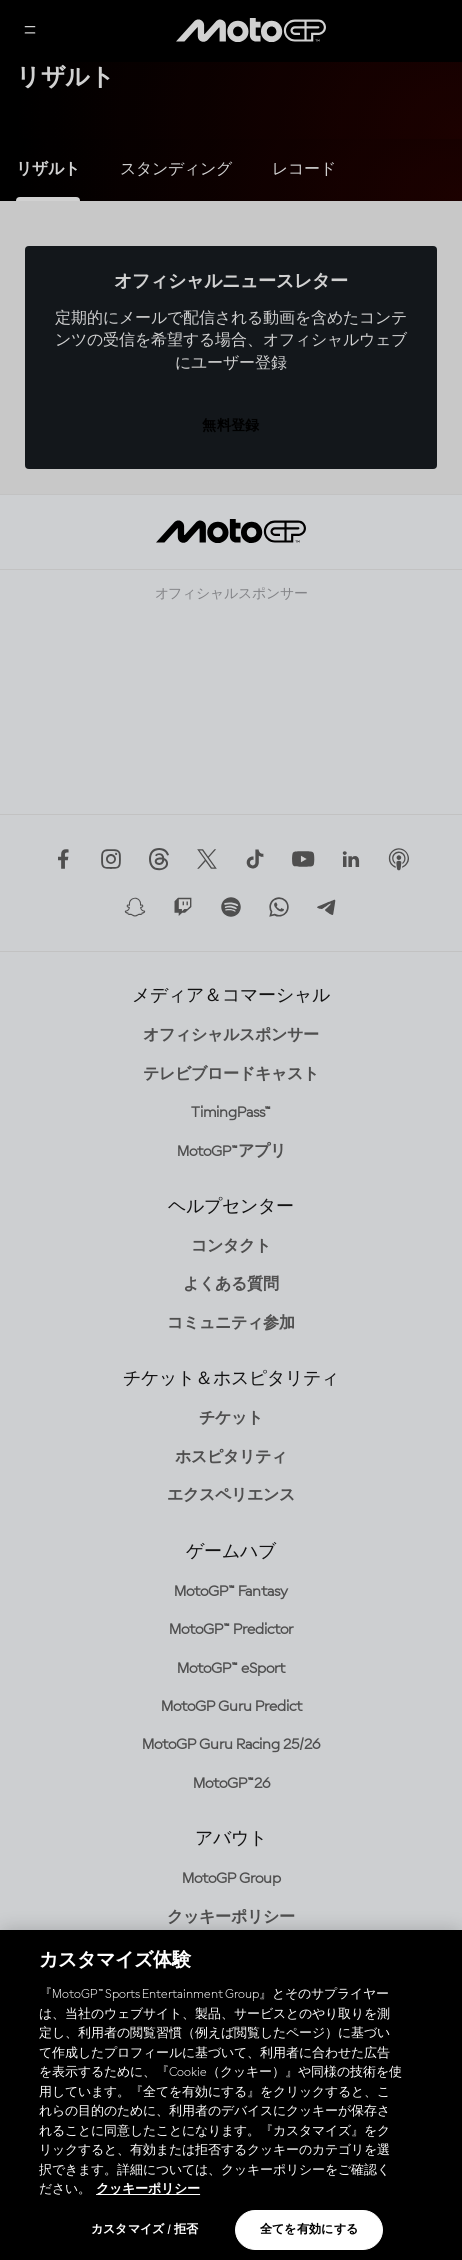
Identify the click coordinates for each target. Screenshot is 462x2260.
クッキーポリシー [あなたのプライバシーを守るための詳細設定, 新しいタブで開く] (148, 2189)
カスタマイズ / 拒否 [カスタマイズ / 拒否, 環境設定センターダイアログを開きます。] (145, 2230)
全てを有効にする (309, 2230)
